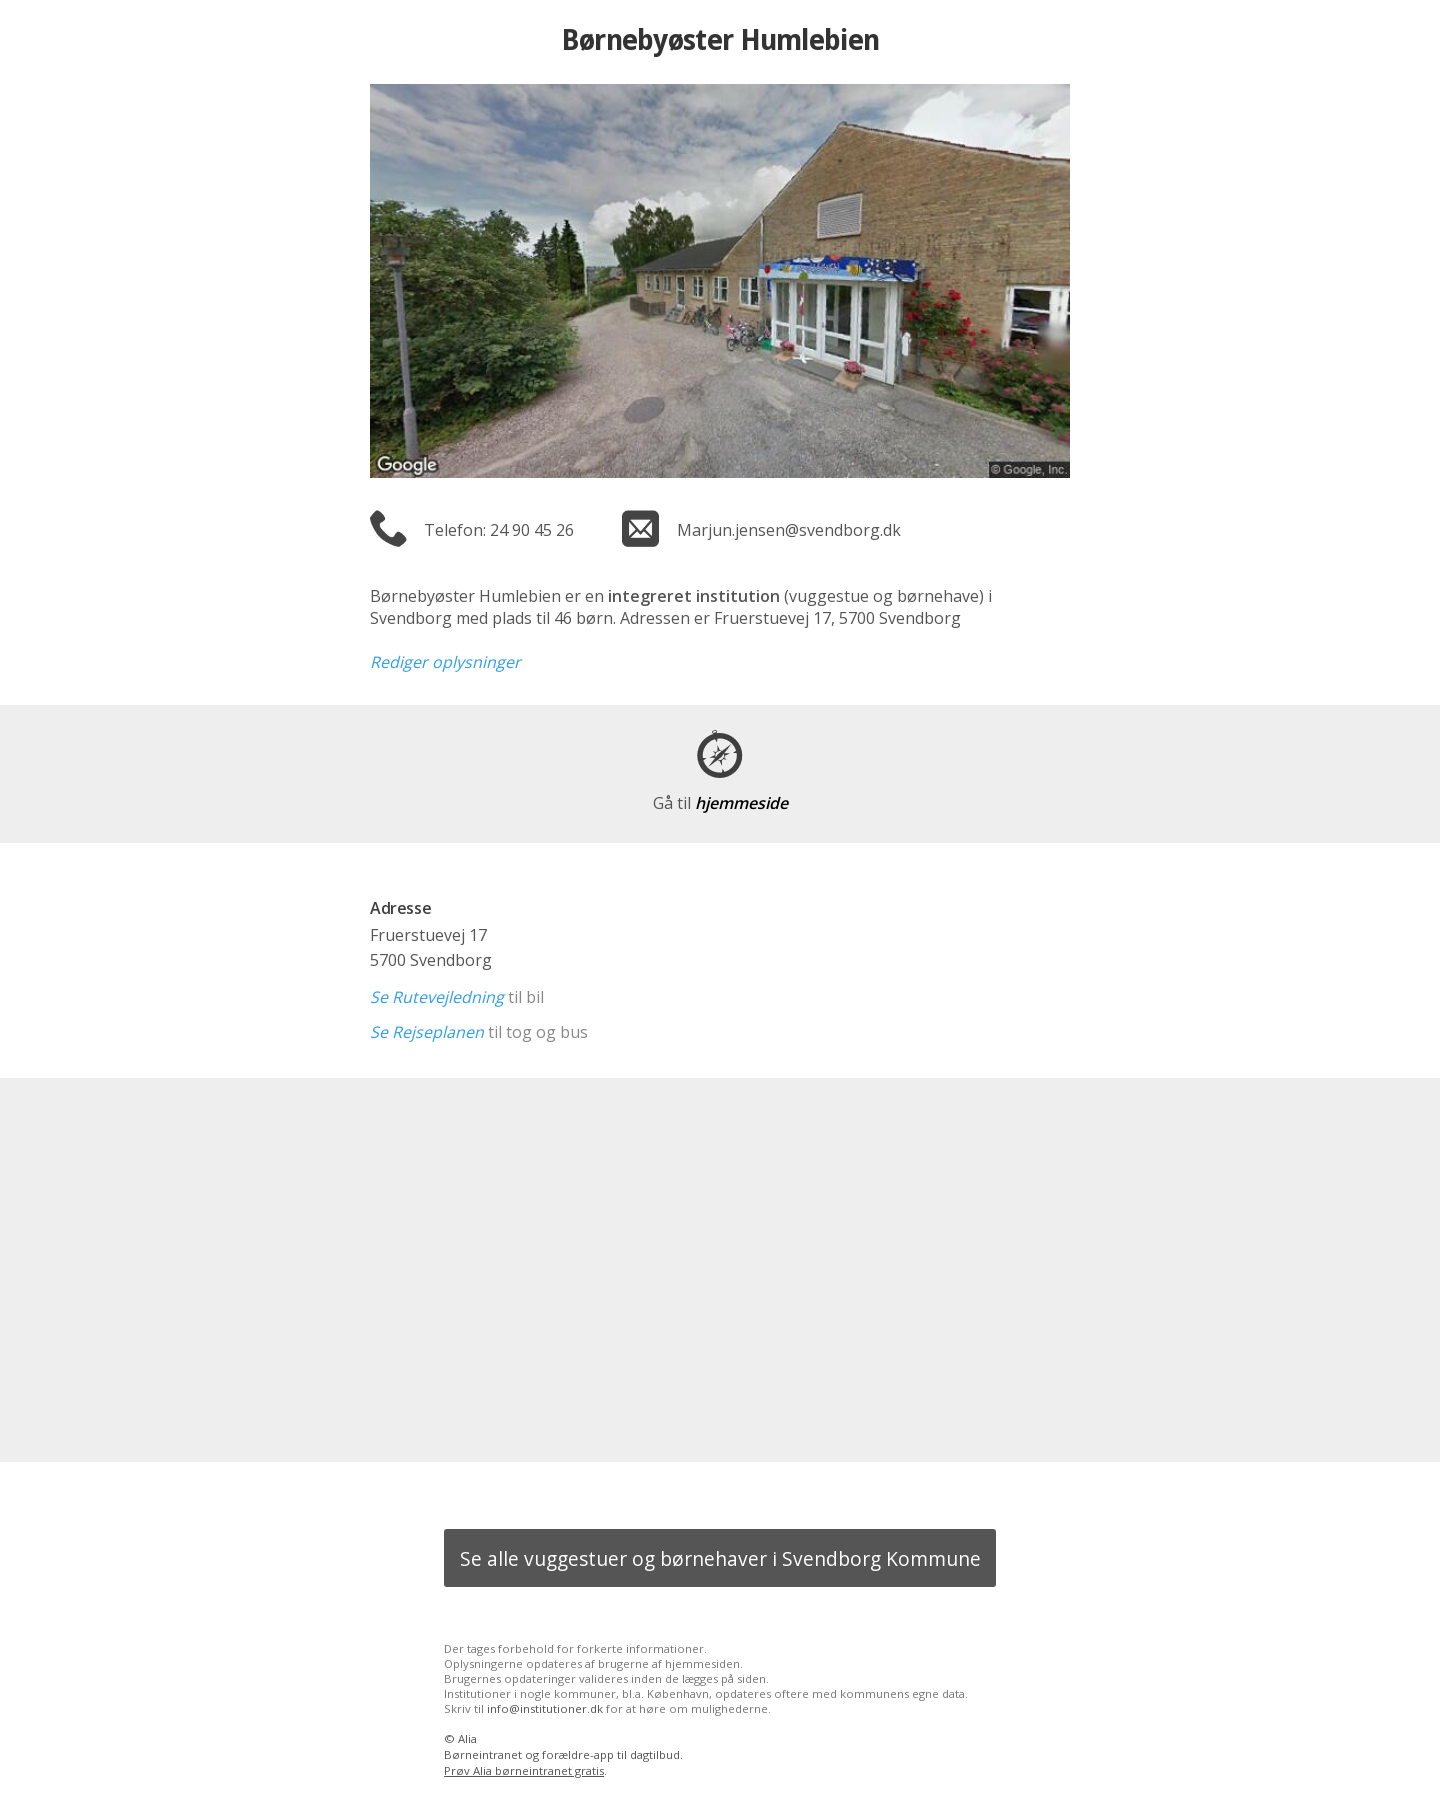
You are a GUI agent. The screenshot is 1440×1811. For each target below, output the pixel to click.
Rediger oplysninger (445, 662)
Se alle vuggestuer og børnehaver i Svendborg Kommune (720, 1558)
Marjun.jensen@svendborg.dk (789, 530)
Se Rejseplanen (427, 1032)
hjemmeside (720, 803)
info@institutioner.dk (545, 1708)
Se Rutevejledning (437, 997)
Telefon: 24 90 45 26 (499, 530)
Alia (467, 1738)
